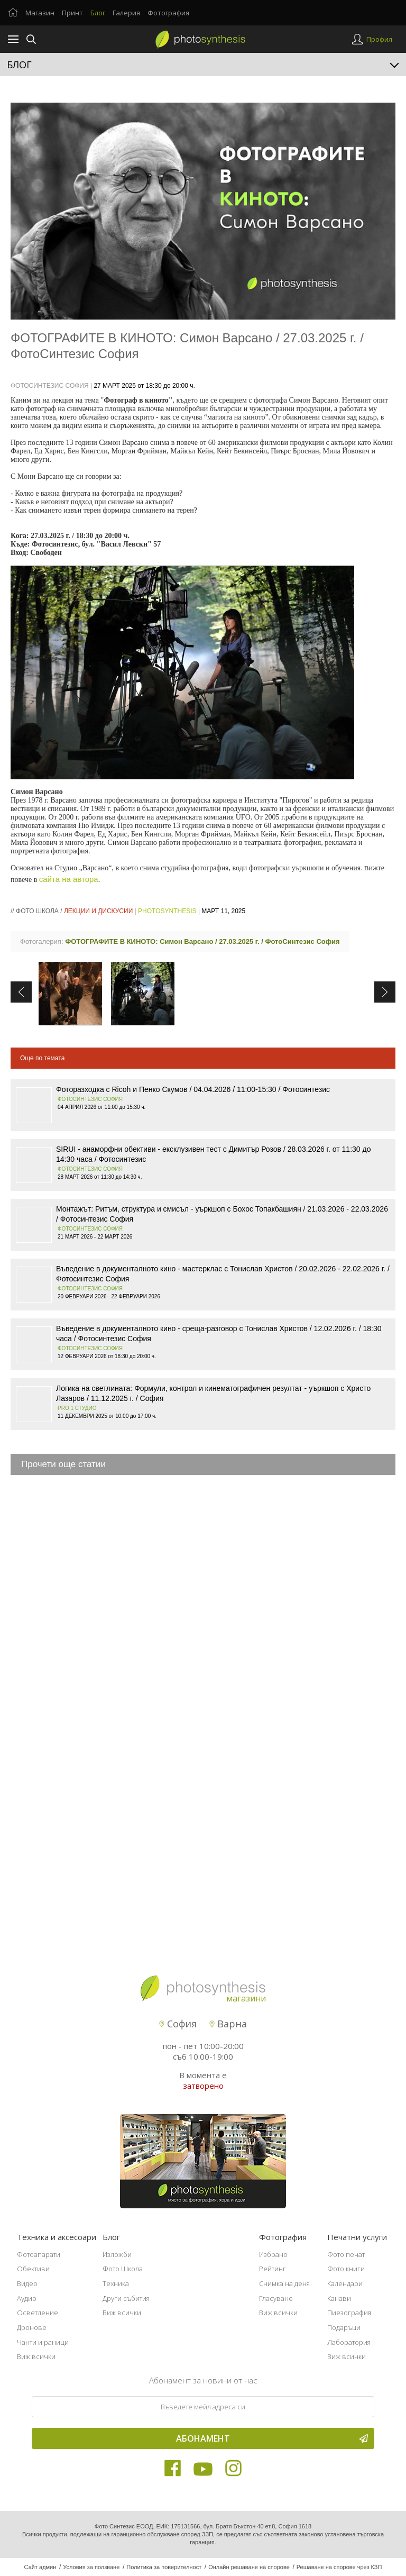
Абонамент (272, 2438)
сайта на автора (68, 879)
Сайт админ (40, 2567)
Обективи (33, 2268)
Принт (72, 12)
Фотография (168, 12)
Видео (27, 2283)
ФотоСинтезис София (50, 385)
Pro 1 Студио (77, 1408)
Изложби (117, 2254)
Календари (345, 2283)
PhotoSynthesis (167, 911)
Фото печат (346, 2254)
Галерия (126, 12)
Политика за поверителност (163, 2567)
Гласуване (276, 2298)
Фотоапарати (38, 2254)
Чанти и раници (43, 2342)
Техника (116, 2283)
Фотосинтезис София (90, 1099)
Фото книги (346, 2268)
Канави (339, 2298)
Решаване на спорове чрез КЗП (339, 2567)
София (178, 2023)
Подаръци (344, 2327)
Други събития (126, 2298)
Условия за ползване (91, 2567)
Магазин (39, 12)
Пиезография (349, 2312)
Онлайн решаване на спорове (249, 2567)
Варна (228, 2023)
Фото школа (37, 911)
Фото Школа (123, 2268)
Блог (97, 12)
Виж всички (36, 2356)
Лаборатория (349, 2342)
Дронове (32, 2327)
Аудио (26, 2298)
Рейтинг (272, 2268)
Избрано (273, 2254)
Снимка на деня (284, 2283)
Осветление (37, 2312)
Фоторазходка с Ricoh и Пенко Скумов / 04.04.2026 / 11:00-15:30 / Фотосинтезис (193, 1089)
